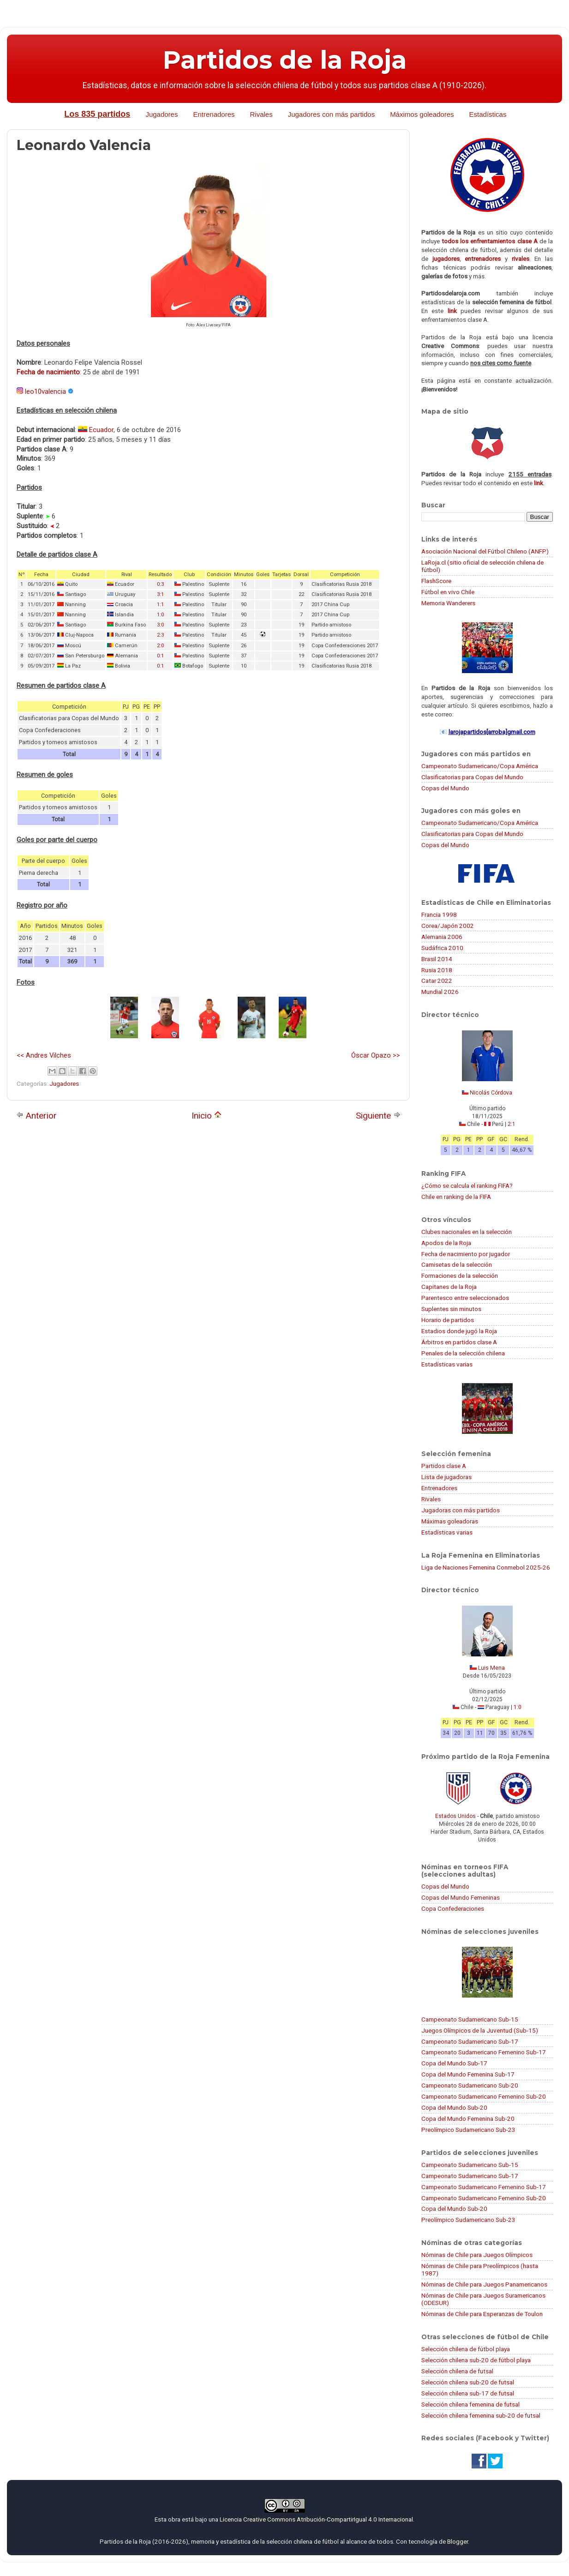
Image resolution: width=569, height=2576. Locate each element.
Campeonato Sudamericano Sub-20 (469, 2085)
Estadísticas (488, 114)
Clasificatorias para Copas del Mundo (472, 777)
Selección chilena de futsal (457, 2371)
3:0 (160, 625)
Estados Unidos (455, 1816)
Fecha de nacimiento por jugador (465, 1254)
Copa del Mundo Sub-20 (454, 2107)
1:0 (160, 615)
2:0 (160, 646)
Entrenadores (213, 114)
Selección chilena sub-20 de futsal (467, 2382)
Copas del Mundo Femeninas (460, 1897)
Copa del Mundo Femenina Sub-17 (468, 2074)
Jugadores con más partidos (331, 114)
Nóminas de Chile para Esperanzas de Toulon (482, 2313)
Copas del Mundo (445, 788)
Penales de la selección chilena (463, 1353)
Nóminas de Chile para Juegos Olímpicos (477, 2254)
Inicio (207, 1115)
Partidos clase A (443, 1465)
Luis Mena (491, 1668)
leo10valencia (45, 391)
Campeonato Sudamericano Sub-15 (469, 2019)
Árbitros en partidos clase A (459, 1342)
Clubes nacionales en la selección (466, 1231)
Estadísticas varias (447, 1364)
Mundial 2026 (440, 991)
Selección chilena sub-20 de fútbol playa (476, 2360)
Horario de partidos (447, 1320)
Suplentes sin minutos (451, 1308)
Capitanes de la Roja (449, 1286)
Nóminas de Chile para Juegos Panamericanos (484, 2284)
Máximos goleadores (422, 114)
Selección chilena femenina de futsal (470, 2404)
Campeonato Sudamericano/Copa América (479, 766)
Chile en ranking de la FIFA (456, 1196)
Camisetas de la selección (456, 1264)
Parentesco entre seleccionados (465, 1297)
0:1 (160, 656)
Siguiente (378, 1115)
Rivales (261, 114)
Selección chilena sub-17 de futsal (467, 2393)
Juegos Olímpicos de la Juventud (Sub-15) (479, 2030)
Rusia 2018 (436, 970)
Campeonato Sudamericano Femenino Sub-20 (483, 2096)
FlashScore (436, 580)
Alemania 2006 (441, 936)
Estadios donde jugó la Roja (459, 1331)
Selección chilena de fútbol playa (465, 2349)
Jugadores (161, 114)
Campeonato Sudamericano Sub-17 (469, 2041)
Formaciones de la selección (459, 1275)
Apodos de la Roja (446, 1242)
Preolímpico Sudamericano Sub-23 (468, 2129)
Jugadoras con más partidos (460, 1510)
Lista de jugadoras (446, 1477)
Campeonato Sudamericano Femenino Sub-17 (483, 2052)
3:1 (160, 594)
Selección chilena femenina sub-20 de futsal (480, 2415)
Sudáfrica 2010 (442, 947)
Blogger (457, 2541)
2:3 (160, 635)
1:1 (160, 605)
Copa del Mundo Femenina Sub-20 (468, 2118)
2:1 (511, 1124)
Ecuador (101, 430)
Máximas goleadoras (449, 1521)
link (452, 310)
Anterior (36, 1115)
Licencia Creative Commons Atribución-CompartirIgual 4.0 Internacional (316, 2519)
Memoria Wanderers (448, 603)
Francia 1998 (439, 914)
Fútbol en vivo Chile (447, 592)
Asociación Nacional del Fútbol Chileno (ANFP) (485, 551)
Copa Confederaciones (452, 1908)
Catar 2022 (436, 980)
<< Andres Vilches (44, 1055)
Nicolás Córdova (491, 1092)
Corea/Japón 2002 (447, 925)
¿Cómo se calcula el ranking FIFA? (467, 1185)
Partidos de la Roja (285, 60)
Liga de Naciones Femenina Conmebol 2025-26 (485, 1567)
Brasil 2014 (436, 959)
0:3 (160, 584)
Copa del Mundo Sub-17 (454, 2063)
